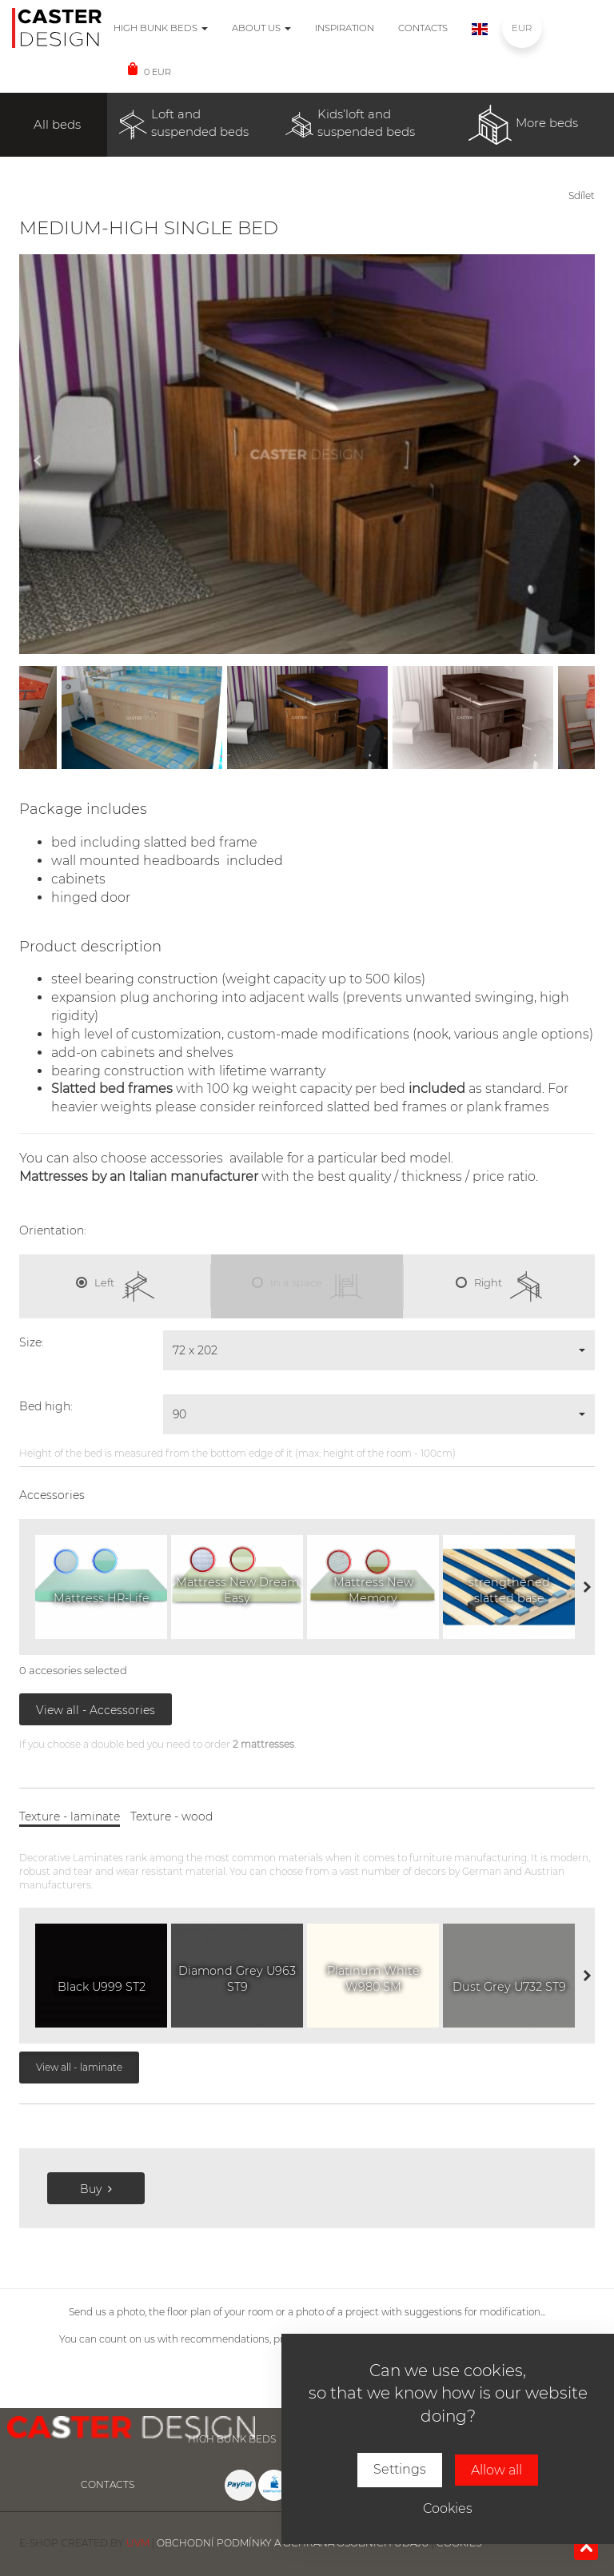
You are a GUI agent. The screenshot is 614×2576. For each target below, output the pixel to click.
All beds (57, 124)
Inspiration (344, 28)
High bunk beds (161, 28)
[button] (379, 1350)
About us (261, 28)
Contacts (423, 28)
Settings (399, 2469)
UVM (138, 2543)
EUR (522, 28)
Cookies (447, 2508)
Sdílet (581, 195)
